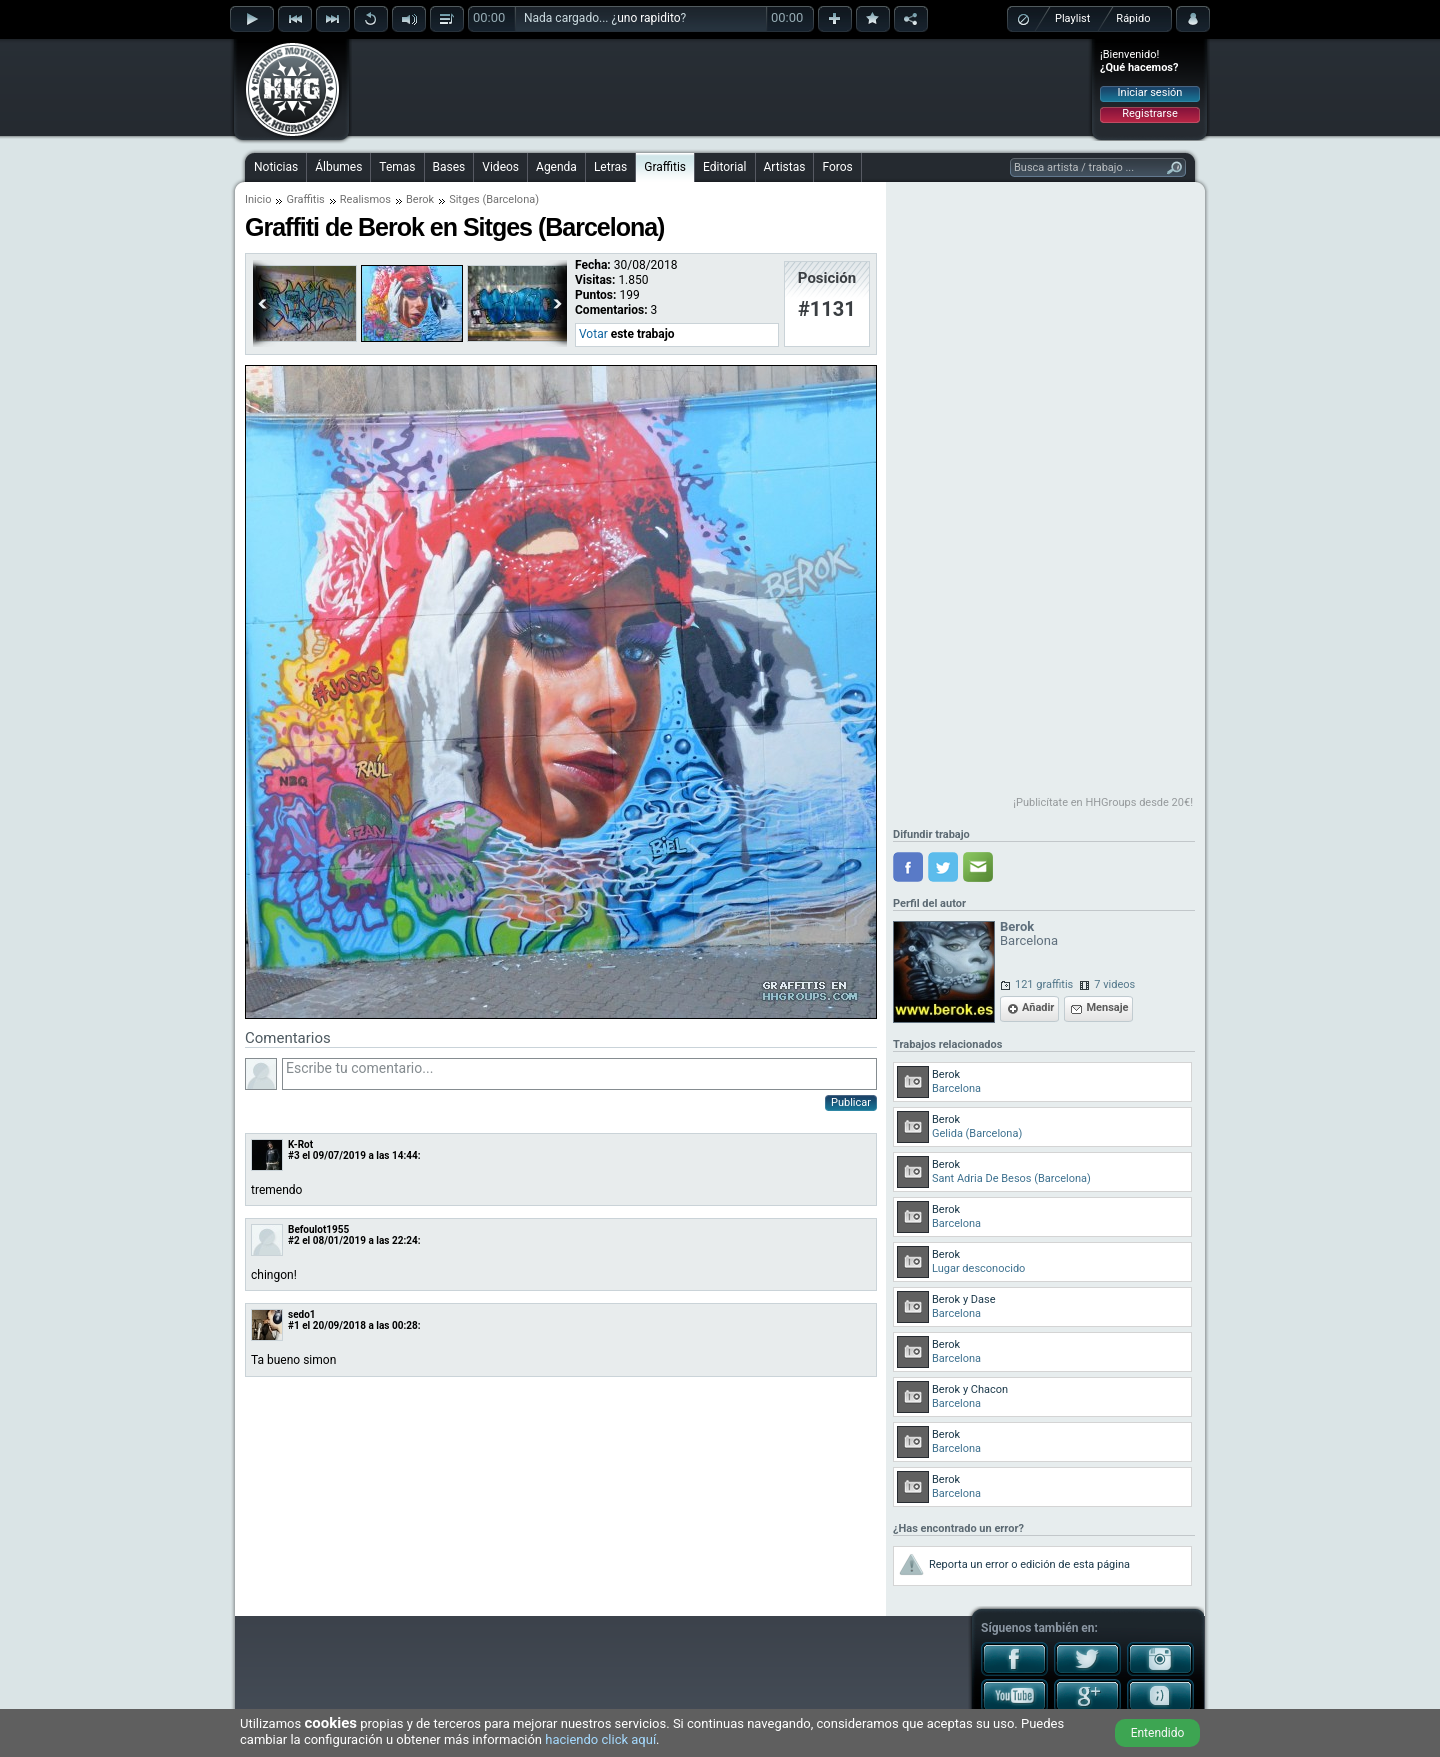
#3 (294, 1155)
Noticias (276, 167)
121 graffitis (1044, 984)
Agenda (556, 167)
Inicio (258, 199)
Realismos (365, 199)
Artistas (785, 167)
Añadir (1038, 1007)
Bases (449, 167)
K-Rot (300, 1144)
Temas (397, 167)
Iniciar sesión (1150, 92)
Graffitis (665, 167)
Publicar (851, 1102)
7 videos (1114, 984)
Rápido (1133, 18)
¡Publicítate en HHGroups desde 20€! (1103, 802)
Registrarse (1149, 113)
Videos (500, 167)
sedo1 (302, 1314)
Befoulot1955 (318, 1229)
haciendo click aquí (600, 1739)
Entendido (1158, 1733)
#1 (294, 1325)
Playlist (1072, 18)
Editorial (724, 167)
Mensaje (1107, 1007)
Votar (593, 334)
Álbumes (338, 167)
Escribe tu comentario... (579, 1074)
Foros (837, 167)
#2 (294, 1240)
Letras (610, 167)
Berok (420, 199)
